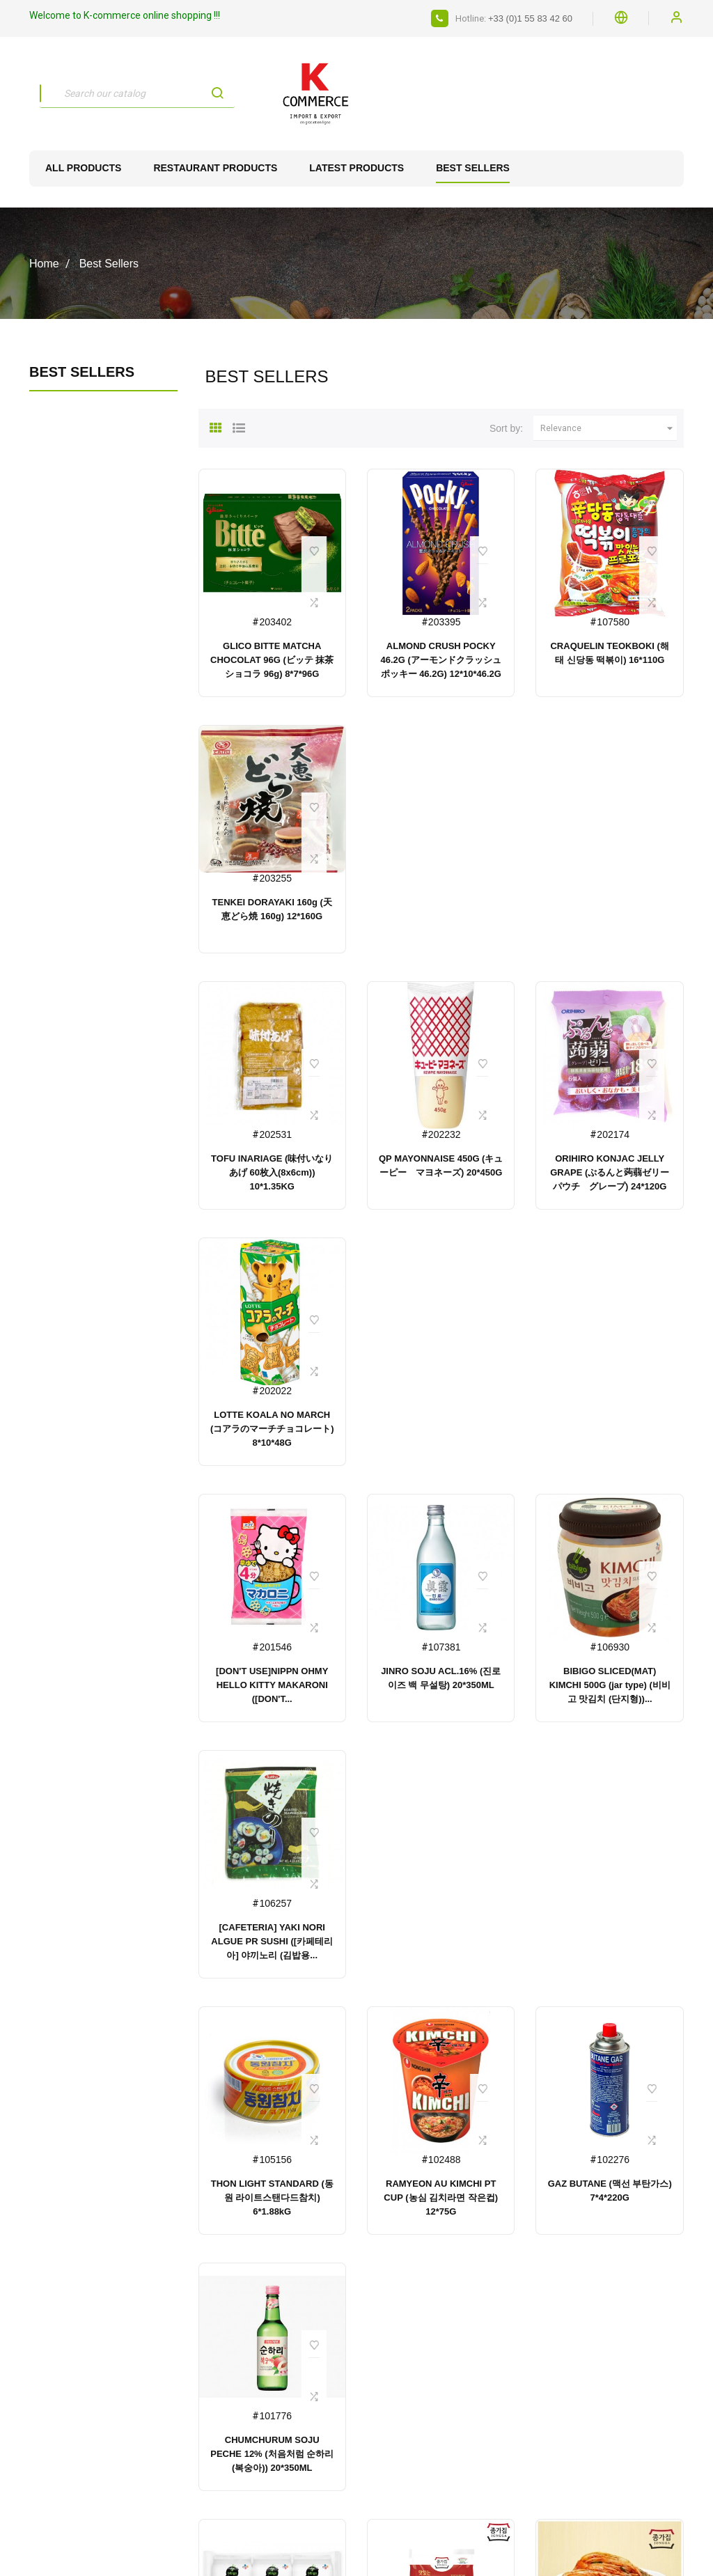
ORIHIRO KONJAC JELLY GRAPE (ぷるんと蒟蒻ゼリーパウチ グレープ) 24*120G (609, 1172)
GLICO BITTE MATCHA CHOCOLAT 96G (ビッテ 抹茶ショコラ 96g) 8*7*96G (272, 660)
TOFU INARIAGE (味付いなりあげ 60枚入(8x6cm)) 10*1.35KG (272, 1172)
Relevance (608, 428)
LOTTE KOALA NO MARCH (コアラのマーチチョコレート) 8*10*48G (272, 1429)
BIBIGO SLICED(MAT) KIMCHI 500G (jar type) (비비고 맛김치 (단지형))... (610, 1685)
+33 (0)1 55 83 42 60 (530, 18)
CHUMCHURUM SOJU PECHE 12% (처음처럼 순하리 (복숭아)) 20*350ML (272, 2454)
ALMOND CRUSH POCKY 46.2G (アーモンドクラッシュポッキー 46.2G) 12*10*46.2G (441, 660)
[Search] (137, 93)
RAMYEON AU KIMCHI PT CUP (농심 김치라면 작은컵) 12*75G (441, 2197)
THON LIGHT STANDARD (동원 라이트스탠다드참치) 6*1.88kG (272, 2197)
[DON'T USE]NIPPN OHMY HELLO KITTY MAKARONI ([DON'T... (272, 1685)
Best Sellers (81, 372)
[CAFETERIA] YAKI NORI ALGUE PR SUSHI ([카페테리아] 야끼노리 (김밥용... (272, 1941)
